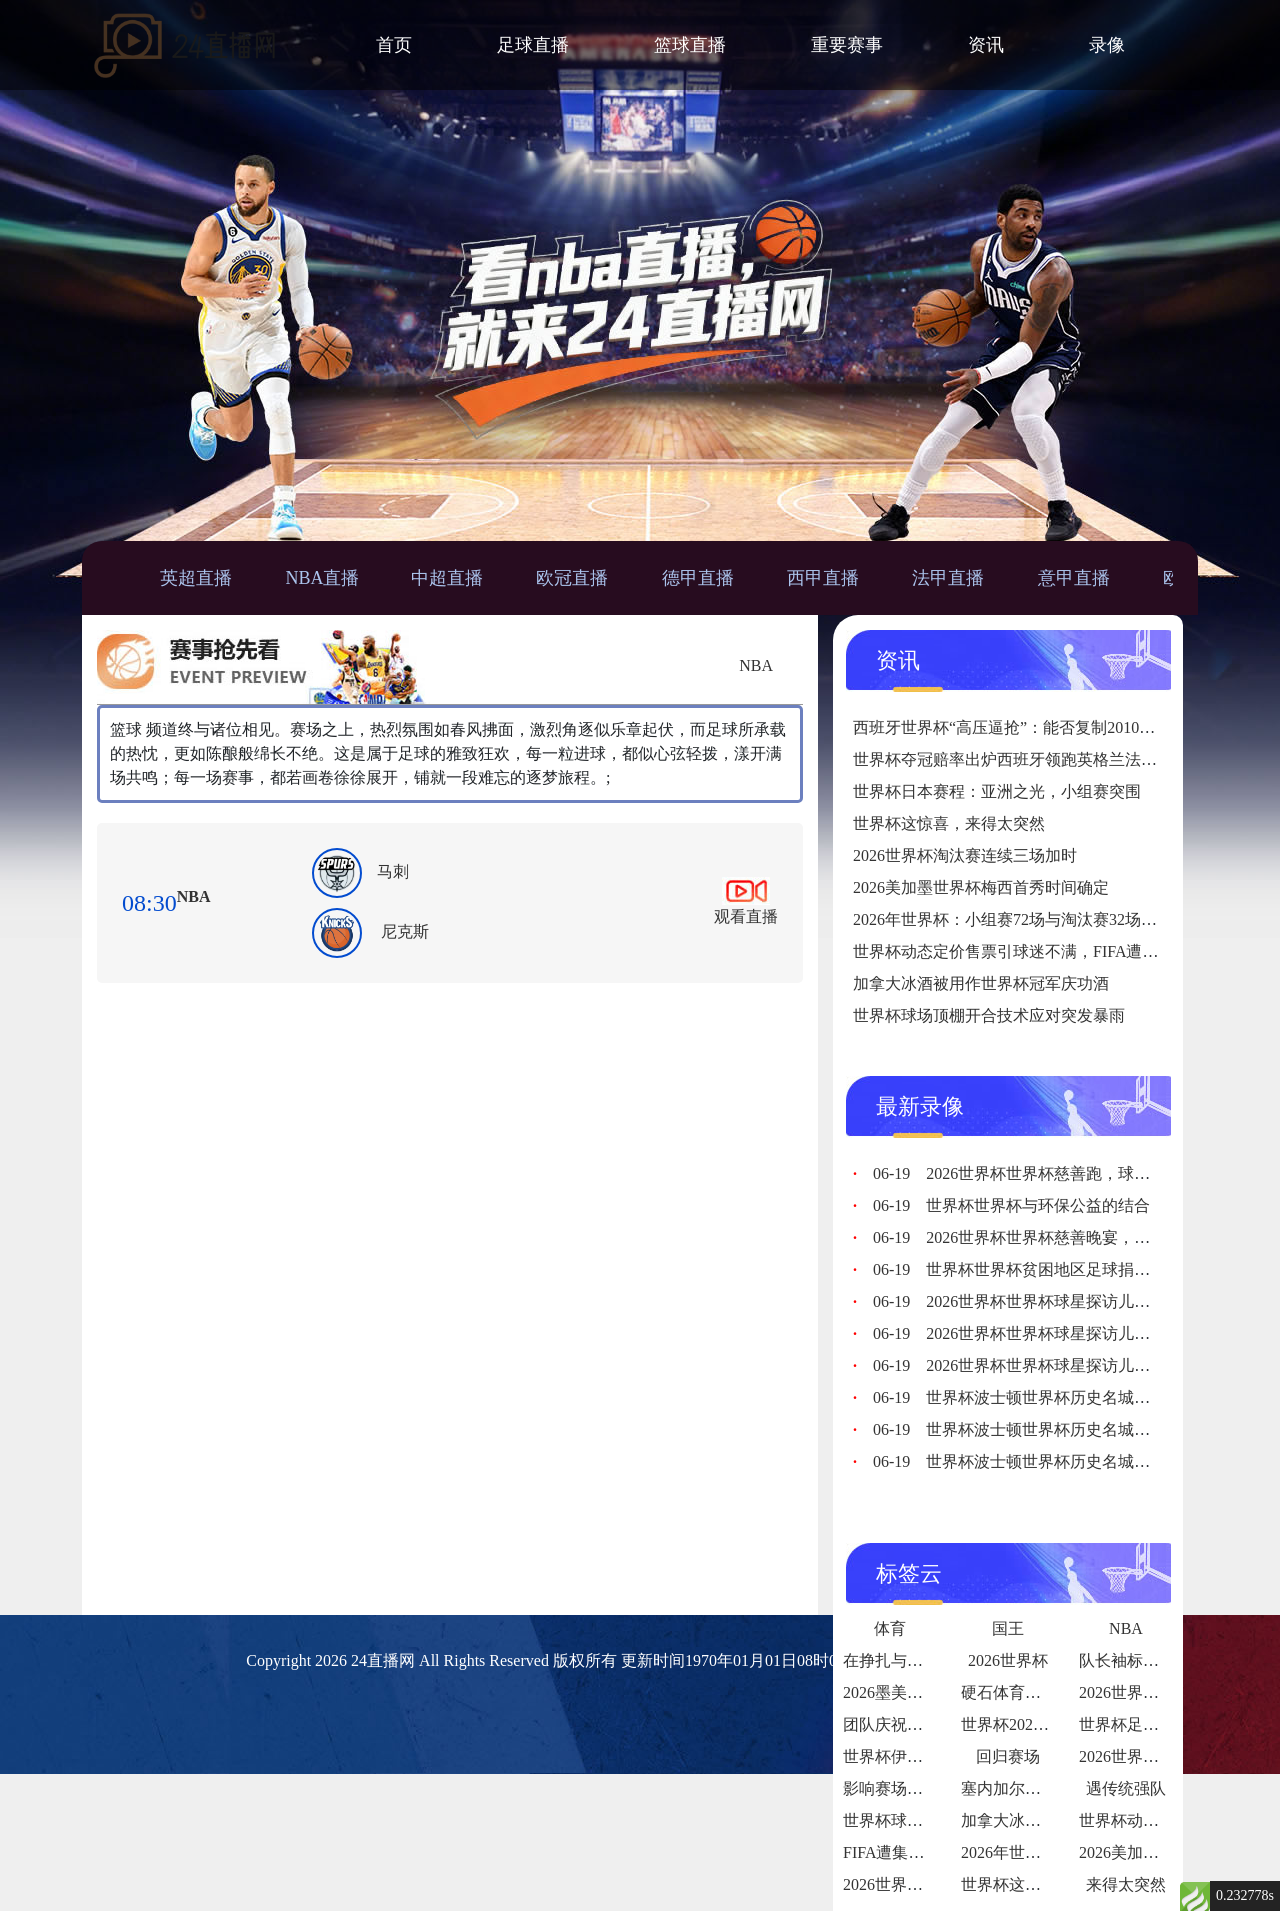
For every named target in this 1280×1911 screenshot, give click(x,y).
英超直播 (196, 578)
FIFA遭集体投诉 (900, 1852)
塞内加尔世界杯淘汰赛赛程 (1057, 1788)
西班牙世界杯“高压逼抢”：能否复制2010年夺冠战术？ (1044, 727)
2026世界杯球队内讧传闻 (1167, 1756)
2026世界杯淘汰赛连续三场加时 (965, 855)
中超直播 (447, 578)
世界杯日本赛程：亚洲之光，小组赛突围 (997, 791)
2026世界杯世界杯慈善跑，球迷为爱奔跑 (1043, 1173)
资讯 (986, 45)
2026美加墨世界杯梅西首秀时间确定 (981, 887)
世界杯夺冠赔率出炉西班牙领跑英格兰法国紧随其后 (1037, 759)
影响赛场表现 (891, 1788)
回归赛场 (1008, 1756)
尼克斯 (405, 931)
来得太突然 (1126, 1884)
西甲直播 (823, 578)
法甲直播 (948, 578)
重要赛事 (847, 45)
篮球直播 (690, 45)
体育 (890, 1628)
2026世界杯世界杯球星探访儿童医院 (1027, 1301)
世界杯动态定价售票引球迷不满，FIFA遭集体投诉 (1030, 951)
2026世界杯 (1008, 1660)
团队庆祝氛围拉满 (907, 1724)
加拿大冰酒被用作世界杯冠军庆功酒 (981, 983)
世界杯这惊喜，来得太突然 (949, 823)
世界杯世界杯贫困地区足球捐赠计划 (1027, 1269)
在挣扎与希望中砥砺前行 (931, 1660)
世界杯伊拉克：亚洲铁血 (931, 1756)
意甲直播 (1074, 578)
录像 (1107, 45)
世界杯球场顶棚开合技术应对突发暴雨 (989, 1015)
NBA (756, 665)
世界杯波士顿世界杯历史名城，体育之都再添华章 (1075, 1397)
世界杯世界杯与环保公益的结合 (1011, 1205)
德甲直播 (698, 578)
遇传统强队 (1126, 1788)
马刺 (393, 871)
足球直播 (533, 45)
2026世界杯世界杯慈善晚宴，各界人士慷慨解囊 (1067, 1237)
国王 (1008, 1628)
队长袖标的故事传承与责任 (1175, 1660)
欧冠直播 (572, 578)
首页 (394, 45)
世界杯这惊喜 (1009, 1884)
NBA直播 (322, 578)
